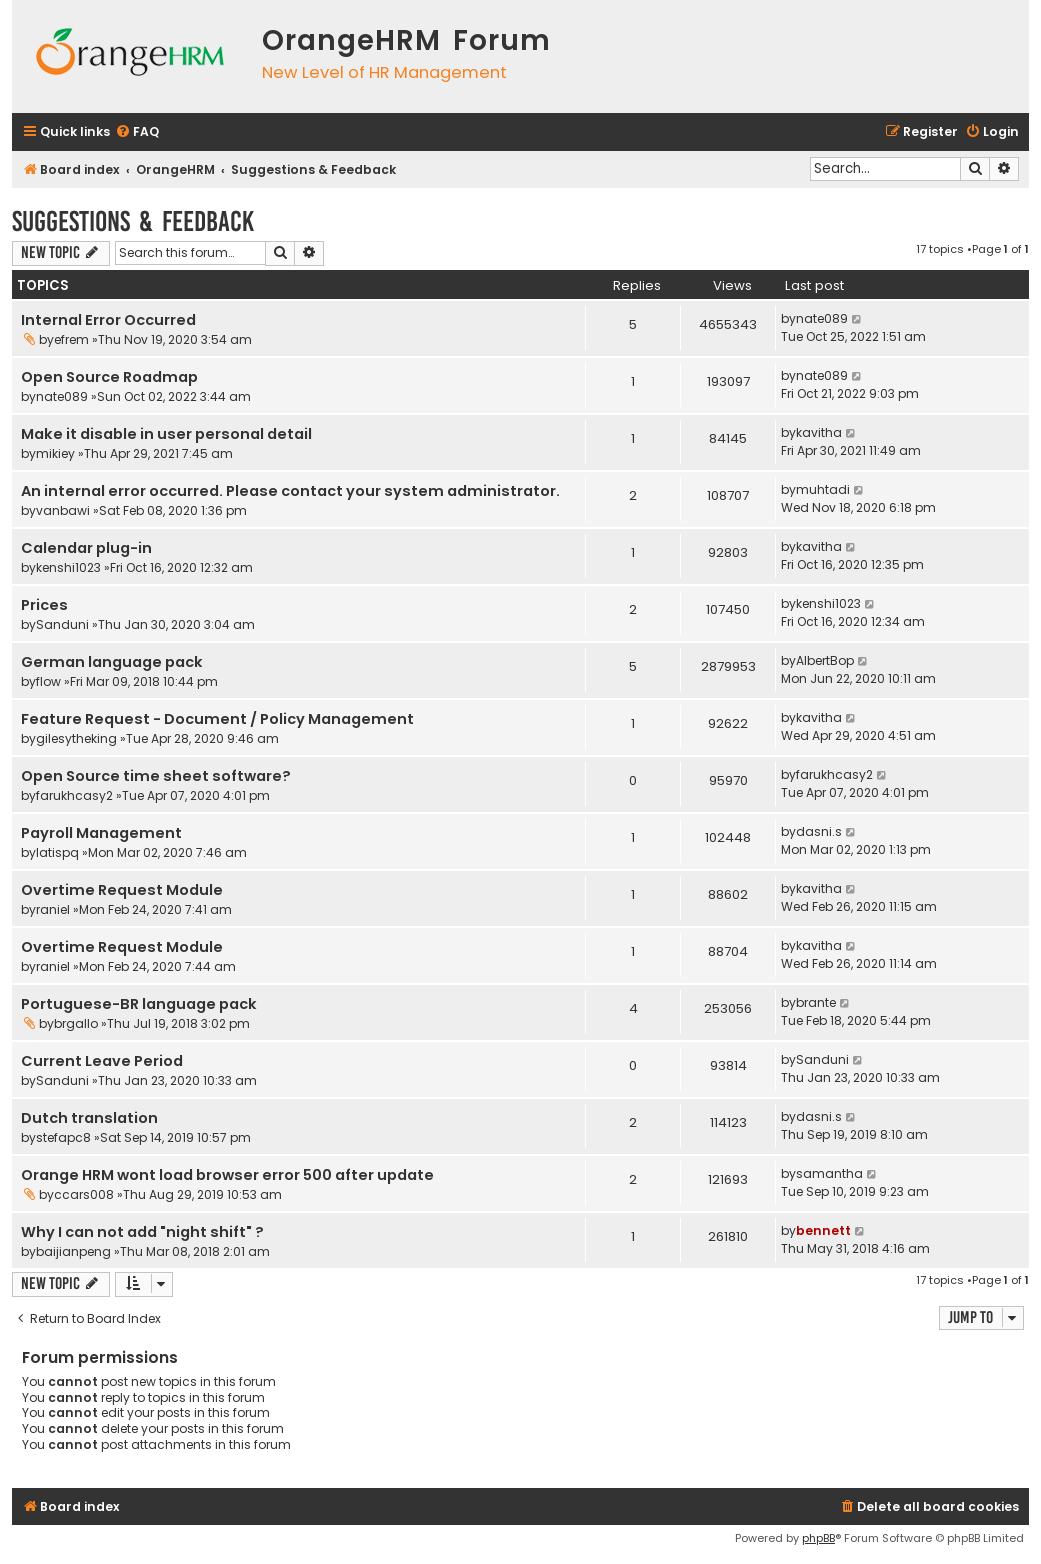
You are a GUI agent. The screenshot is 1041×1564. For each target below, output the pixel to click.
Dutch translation (89, 1118)
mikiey (55, 453)
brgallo (76, 1023)
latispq (57, 852)
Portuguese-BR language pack (139, 1004)
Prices (44, 605)
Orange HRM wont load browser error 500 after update (227, 1175)
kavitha (819, 432)
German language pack (112, 662)
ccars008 (84, 1194)
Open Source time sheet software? (156, 776)
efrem (71, 339)
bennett (823, 1230)
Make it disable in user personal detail (166, 434)
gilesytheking (76, 738)
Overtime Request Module (122, 890)
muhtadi (823, 489)
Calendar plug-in (86, 548)
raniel (53, 909)
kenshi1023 (68, 567)
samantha (829, 1173)
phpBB (818, 1538)
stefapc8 (63, 1137)
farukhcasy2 (74, 795)
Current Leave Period (102, 1061)
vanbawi (63, 510)
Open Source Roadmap (109, 377)
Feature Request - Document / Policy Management (217, 719)
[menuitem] (137, 132)
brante (816, 1002)
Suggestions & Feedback (133, 221)
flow (48, 681)
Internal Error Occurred (108, 320)
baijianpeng (73, 1251)
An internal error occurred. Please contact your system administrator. (290, 491)
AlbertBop (825, 660)
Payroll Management (101, 833)
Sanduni (62, 624)
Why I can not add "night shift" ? (142, 1232)
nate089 (822, 318)
